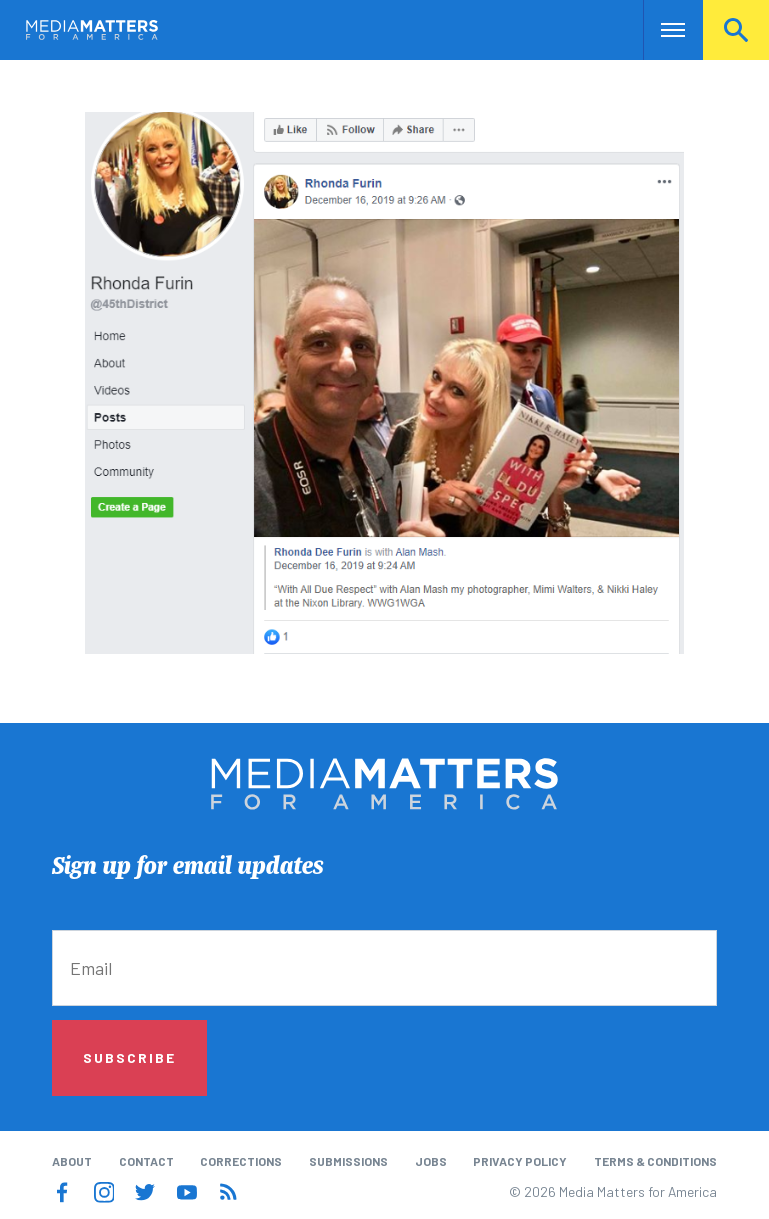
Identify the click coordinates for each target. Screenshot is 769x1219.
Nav (660, 30)
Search (736, 30)
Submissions (348, 1161)
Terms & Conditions (655, 1161)
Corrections (241, 1161)
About (72, 1161)
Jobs (431, 1161)
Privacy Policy (520, 1161)
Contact (146, 1161)
